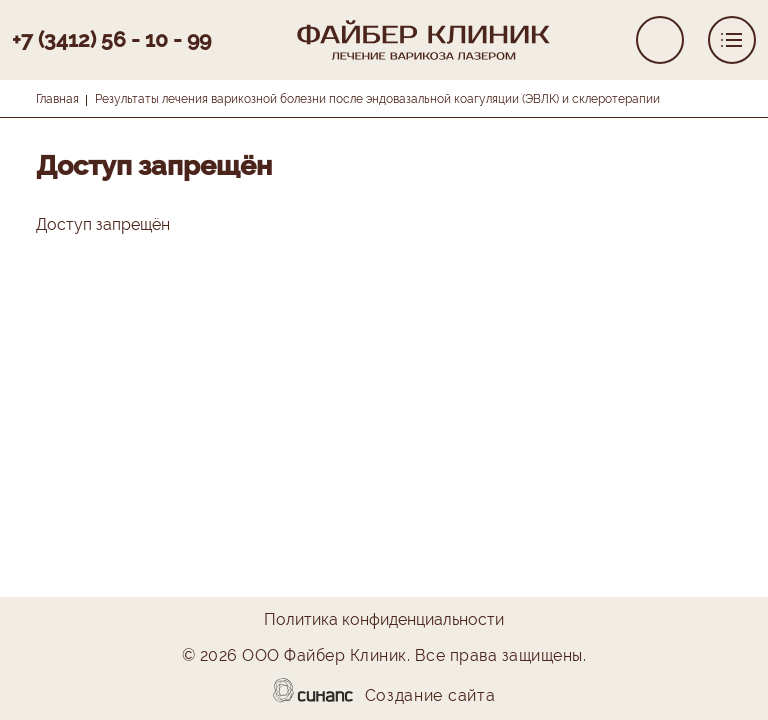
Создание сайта (430, 697)
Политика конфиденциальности (384, 621)
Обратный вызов (660, 40)
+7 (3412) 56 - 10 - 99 (111, 39)
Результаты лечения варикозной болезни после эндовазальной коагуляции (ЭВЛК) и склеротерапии (377, 99)
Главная (57, 99)
